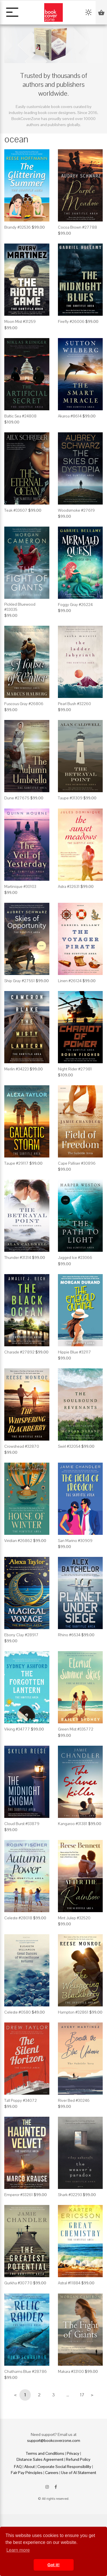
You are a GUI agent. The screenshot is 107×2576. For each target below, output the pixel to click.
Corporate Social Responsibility (64, 2466)
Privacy (73, 2453)
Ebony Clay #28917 (21, 1634)
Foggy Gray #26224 (75, 604)
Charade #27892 (19, 1352)
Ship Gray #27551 (19, 980)
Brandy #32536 (17, 227)
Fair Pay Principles (27, 2472)
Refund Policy (78, 2459)
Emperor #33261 (18, 2194)
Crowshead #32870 (21, 1446)
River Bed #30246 (74, 2100)
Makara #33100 (71, 2371)
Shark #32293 (70, 2194)
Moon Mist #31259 (20, 321)
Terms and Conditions (45, 2453)
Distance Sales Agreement (40, 2459)
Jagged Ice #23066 (75, 1257)
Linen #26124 (70, 980)
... (67, 2395)
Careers (51, 2472)
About (29, 2466)
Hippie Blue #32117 (74, 1352)
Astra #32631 (69, 886)
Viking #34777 (17, 1729)
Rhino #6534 (69, 1634)
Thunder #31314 (17, 1257)
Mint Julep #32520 (74, 1917)
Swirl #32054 (69, 1446)
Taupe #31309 (70, 798)
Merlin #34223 (16, 1069)
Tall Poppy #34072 (20, 2100)
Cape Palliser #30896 (77, 1163)
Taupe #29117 (16, 1163)
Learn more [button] (18, 2550)
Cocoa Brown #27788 (77, 227)
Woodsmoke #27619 (76, 510)
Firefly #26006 (71, 321)
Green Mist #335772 (75, 1729)
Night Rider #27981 (75, 1069)
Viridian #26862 (18, 1540)
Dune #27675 (16, 798)
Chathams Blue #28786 (25, 2371)
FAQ (18, 2466)
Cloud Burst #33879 (21, 1823)
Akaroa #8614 (70, 416)
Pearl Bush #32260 (74, 703)
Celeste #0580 (17, 2012)
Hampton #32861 (73, 2012)
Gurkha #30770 (18, 2282)
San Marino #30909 (75, 1540)
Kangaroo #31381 (72, 1823)
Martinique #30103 (20, 886)
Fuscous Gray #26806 (23, 703)
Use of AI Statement (78, 2472)
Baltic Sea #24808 (20, 416)
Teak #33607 (15, 510)
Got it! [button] (53, 2565)
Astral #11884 (69, 2282)
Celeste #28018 (18, 1917)
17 (82, 2395)
